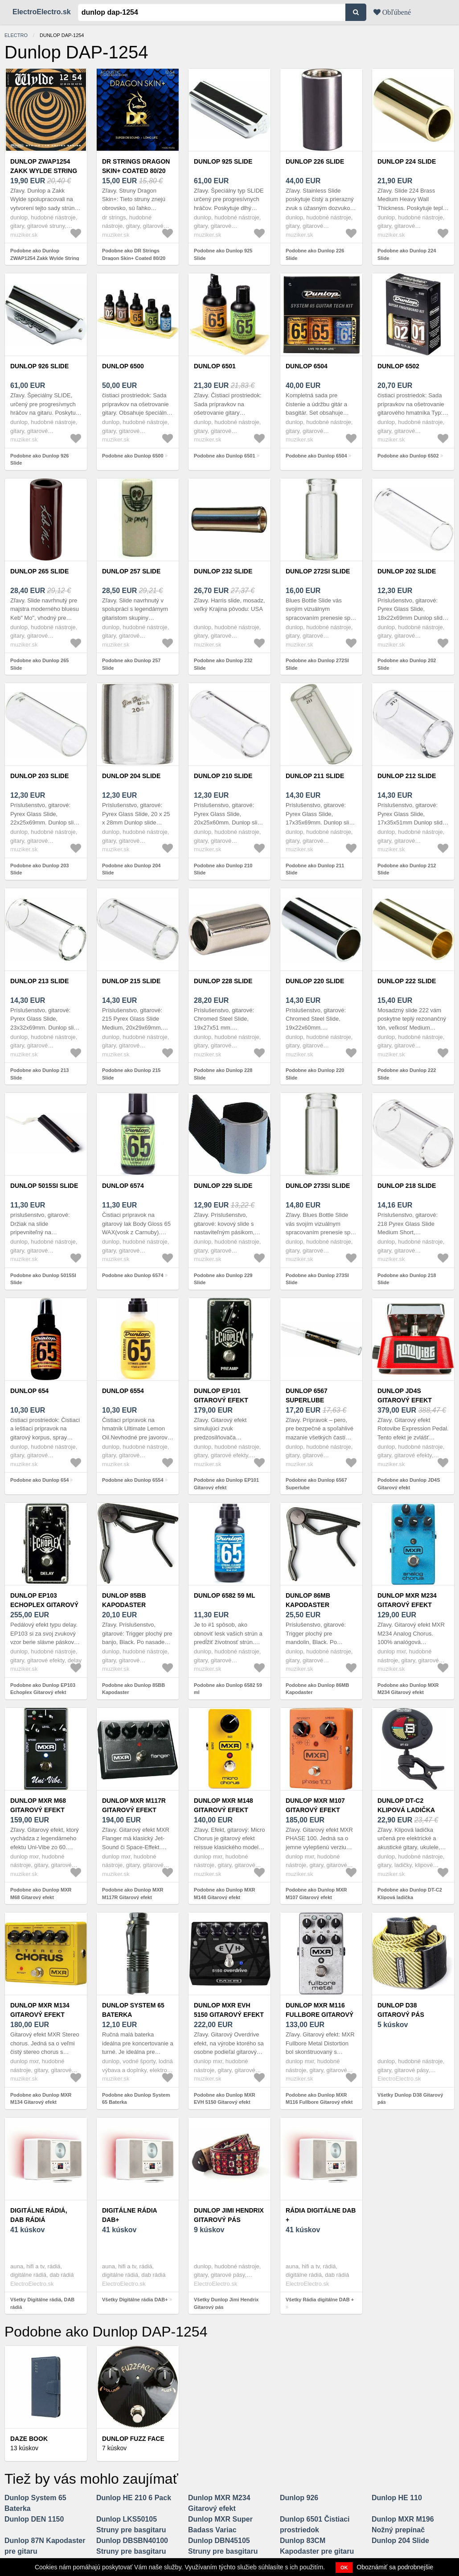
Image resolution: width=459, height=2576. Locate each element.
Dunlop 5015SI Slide (44, 1185)
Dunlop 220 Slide (315, 981)
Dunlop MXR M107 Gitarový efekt (315, 1805)
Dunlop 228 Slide (223, 981)
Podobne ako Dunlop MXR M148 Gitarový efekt (224, 1893)
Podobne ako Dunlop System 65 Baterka (136, 2098)
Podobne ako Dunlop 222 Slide (406, 1073)
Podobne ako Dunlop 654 (39, 1480)
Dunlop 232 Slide (223, 571)
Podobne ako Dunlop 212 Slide (406, 869)
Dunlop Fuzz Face (133, 2438)
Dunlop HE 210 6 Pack (133, 2498)
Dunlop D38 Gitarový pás (400, 2010)
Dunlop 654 (29, 1390)
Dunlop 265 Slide (39, 571)
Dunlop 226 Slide (315, 161)
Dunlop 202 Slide (406, 571)
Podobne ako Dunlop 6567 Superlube (316, 1483)
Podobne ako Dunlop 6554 (133, 1480)
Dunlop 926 (299, 2498)
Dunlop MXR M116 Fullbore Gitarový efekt (319, 2015)
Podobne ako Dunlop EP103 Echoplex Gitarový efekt (42, 1688)
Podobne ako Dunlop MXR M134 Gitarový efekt (41, 2098)
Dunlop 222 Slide (406, 981)
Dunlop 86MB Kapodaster (308, 1600)
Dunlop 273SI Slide (318, 1185)
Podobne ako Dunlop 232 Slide (223, 664)
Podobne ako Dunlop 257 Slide (131, 664)
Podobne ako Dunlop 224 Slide (406, 254)
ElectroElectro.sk (41, 12)
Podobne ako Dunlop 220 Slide (315, 1073)
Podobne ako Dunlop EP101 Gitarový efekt (226, 1483)
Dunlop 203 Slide (39, 775)
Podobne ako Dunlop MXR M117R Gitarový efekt (133, 1893)
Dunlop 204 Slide (131, 775)
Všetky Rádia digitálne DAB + (320, 2299)
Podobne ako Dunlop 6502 (408, 455)
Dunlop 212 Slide (406, 775)
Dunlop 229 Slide (223, 1185)
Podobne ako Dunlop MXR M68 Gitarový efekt (41, 1893)
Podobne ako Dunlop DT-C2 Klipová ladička (409, 1893)
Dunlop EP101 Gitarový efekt (221, 1395)
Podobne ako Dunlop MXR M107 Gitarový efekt (316, 1893)
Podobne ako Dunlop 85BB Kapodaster (133, 1688)
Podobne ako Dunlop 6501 (224, 455)
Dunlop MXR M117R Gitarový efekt (134, 1805)
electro (16, 35)
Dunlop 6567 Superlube (307, 1395)
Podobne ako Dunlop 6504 (316, 455)
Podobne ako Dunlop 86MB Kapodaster (317, 1688)
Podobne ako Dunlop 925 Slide (223, 254)
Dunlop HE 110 (397, 2498)
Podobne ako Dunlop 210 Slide (223, 869)
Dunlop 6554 (123, 1390)
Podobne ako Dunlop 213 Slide (39, 1073)
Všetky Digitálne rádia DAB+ (135, 2299)
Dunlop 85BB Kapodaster (124, 1600)
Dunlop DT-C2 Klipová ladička (406, 1805)
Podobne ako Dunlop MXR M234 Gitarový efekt (408, 1688)
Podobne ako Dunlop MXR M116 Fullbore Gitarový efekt (319, 2098)
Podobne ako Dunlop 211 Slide (315, 869)
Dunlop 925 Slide (223, 161)
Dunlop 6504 (307, 366)
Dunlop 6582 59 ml (224, 1595)
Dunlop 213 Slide (39, 981)
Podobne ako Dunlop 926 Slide (39, 459)
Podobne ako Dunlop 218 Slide (406, 1279)
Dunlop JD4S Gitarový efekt (404, 1395)
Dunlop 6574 (123, 1185)
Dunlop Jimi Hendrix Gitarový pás (229, 2215)
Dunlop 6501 (215, 366)
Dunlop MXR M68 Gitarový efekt (38, 1805)
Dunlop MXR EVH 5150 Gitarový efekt (229, 2010)
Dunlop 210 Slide (223, 775)
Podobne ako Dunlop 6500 (133, 455)
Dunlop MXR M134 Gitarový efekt (40, 2010)
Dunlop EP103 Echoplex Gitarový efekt (44, 1605)
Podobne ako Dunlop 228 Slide (223, 1073)
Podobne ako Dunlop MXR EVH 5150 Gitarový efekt (224, 2098)
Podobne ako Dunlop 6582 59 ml (228, 1688)
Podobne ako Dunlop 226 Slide (315, 254)
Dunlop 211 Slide (315, 775)
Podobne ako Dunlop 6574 (133, 1275)
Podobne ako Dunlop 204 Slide (131, 869)
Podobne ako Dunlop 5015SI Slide (43, 1279)
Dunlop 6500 (123, 366)
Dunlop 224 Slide (406, 161)
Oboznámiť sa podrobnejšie (395, 2567)
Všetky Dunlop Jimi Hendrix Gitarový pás (226, 2303)
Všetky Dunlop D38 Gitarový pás (410, 2098)
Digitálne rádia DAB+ (129, 2215)
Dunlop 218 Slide (406, 1185)
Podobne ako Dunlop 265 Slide (39, 664)
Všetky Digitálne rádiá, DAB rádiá (42, 2303)
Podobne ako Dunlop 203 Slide (39, 869)
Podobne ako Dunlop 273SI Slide (317, 1279)
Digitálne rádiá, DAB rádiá (38, 2215)
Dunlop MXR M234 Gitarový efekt (407, 1600)
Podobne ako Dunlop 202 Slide (406, 664)
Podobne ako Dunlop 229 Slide (223, 1279)
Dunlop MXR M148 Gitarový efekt (223, 1805)
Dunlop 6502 (398, 366)
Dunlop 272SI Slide (318, 571)
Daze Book (29, 2438)
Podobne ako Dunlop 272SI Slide (317, 664)
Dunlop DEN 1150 (34, 2519)
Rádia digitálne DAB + (321, 2215)
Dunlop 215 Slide (131, 981)
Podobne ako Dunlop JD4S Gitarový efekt (408, 1483)
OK (344, 2567)
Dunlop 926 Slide (39, 366)
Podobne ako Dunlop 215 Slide (131, 1073)
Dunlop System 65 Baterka (133, 2010)
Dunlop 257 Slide (131, 571)
